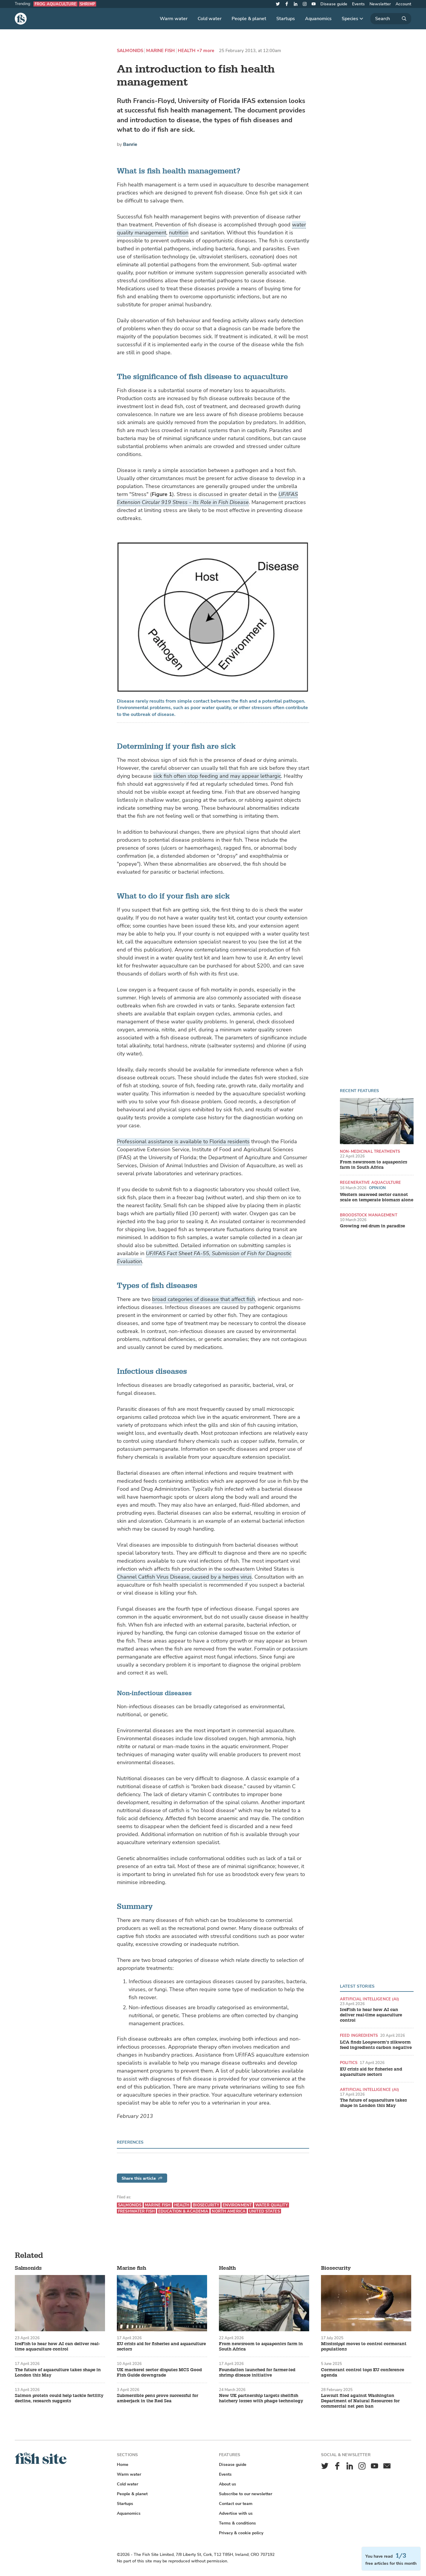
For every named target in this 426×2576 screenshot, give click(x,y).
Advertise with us (236, 2513)
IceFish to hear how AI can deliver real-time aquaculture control (371, 2015)
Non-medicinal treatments (370, 1151)
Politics (348, 2062)
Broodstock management (368, 1215)
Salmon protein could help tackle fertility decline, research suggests (59, 2398)
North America (229, 2211)
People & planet (249, 18)
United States (264, 2211)
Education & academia (183, 2211)
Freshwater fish (136, 2211)
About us (227, 2484)
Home (122, 2464)
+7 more (205, 50)
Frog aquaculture (55, 4)
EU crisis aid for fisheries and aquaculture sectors (371, 2072)
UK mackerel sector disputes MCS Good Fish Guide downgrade (159, 2372)
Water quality (271, 2205)
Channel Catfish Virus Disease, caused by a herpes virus (184, 1576)
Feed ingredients (359, 2035)
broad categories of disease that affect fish (203, 1299)
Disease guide (333, 4)
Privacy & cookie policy (241, 2533)
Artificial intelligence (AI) (369, 1999)
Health (187, 50)
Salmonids (130, 50)
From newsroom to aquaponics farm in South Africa (373, 1165)
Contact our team (235, 2503)
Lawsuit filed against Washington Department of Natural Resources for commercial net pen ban (360, 2401)
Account (403, 4)
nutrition (178, 232)
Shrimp (87, 4)
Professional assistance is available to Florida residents (183, 1141)
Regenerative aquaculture (370, 1182)
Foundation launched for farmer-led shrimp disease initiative (257, 2372)
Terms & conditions (237, 2523)
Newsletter (380, 4)
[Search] (390, 18)
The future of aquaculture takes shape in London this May (373, 2103)
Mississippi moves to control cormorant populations (363, 2346)
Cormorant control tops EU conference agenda (362, 2372)
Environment (237, 2205)
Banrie (130, 144)
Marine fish (160, 50)
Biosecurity (206, 2205)
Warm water (174, 18)
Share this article (142, 2178)
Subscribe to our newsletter (245, 2494)
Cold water (210, 18)
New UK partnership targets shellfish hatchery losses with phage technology (261, 2398)
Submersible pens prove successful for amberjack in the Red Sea (157, 2398)
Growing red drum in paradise (372, 1226)
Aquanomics (318, 18)
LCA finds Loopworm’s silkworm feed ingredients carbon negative (376, 2045)
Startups (285, 18)
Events (358, 4)
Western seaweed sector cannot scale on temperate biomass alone (376, 1197)
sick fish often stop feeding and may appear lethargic (217, 776)
